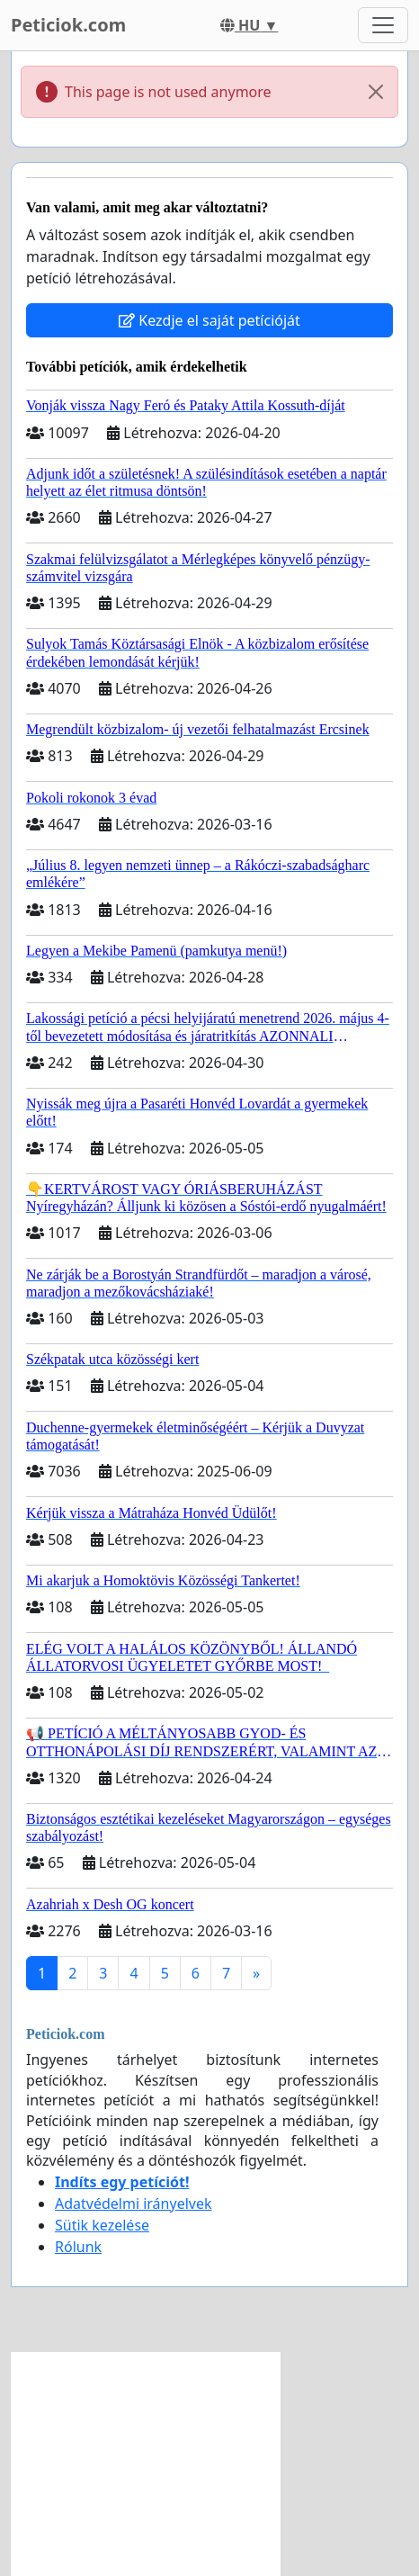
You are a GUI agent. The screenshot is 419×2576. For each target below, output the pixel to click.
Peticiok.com (68, 25)
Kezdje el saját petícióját (209, 320)
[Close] (375, 92)
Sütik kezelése (102, 2225)
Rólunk (78, 2247)
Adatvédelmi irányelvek (133, 2203)
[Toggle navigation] (383, 25)
